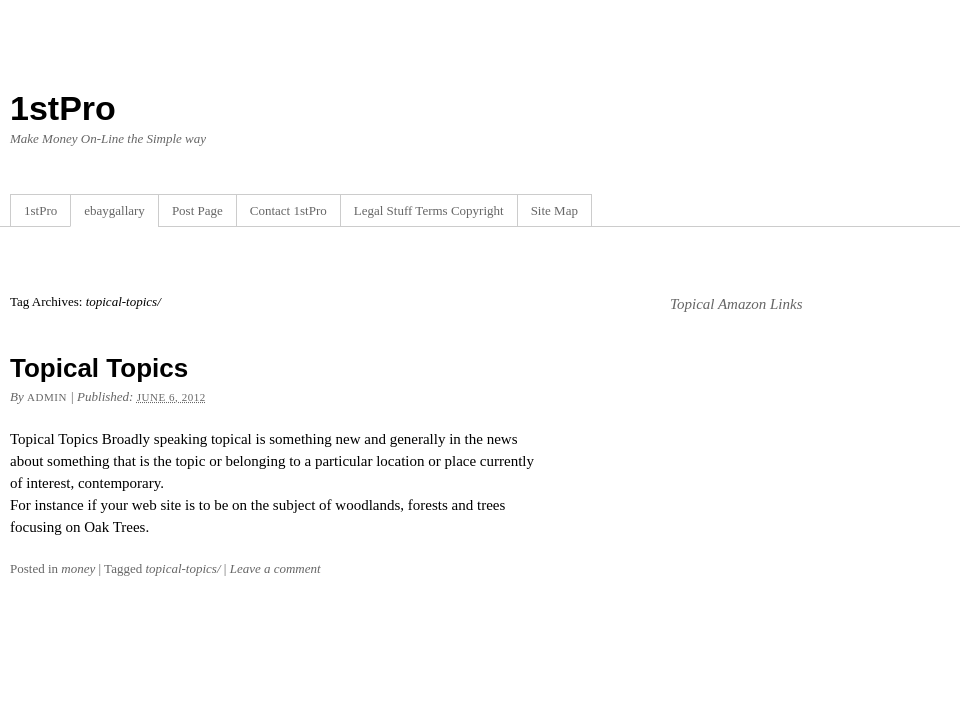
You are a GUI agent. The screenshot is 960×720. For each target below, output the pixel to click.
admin (47, 397)
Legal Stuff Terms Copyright (429, 210)
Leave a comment (275, 568)
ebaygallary (114, 210)
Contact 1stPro (288, 210)
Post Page (197, 210)
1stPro (63, 108)
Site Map (554, 210)
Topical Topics (99, 368)
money (78, 568)
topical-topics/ (182, 568)
